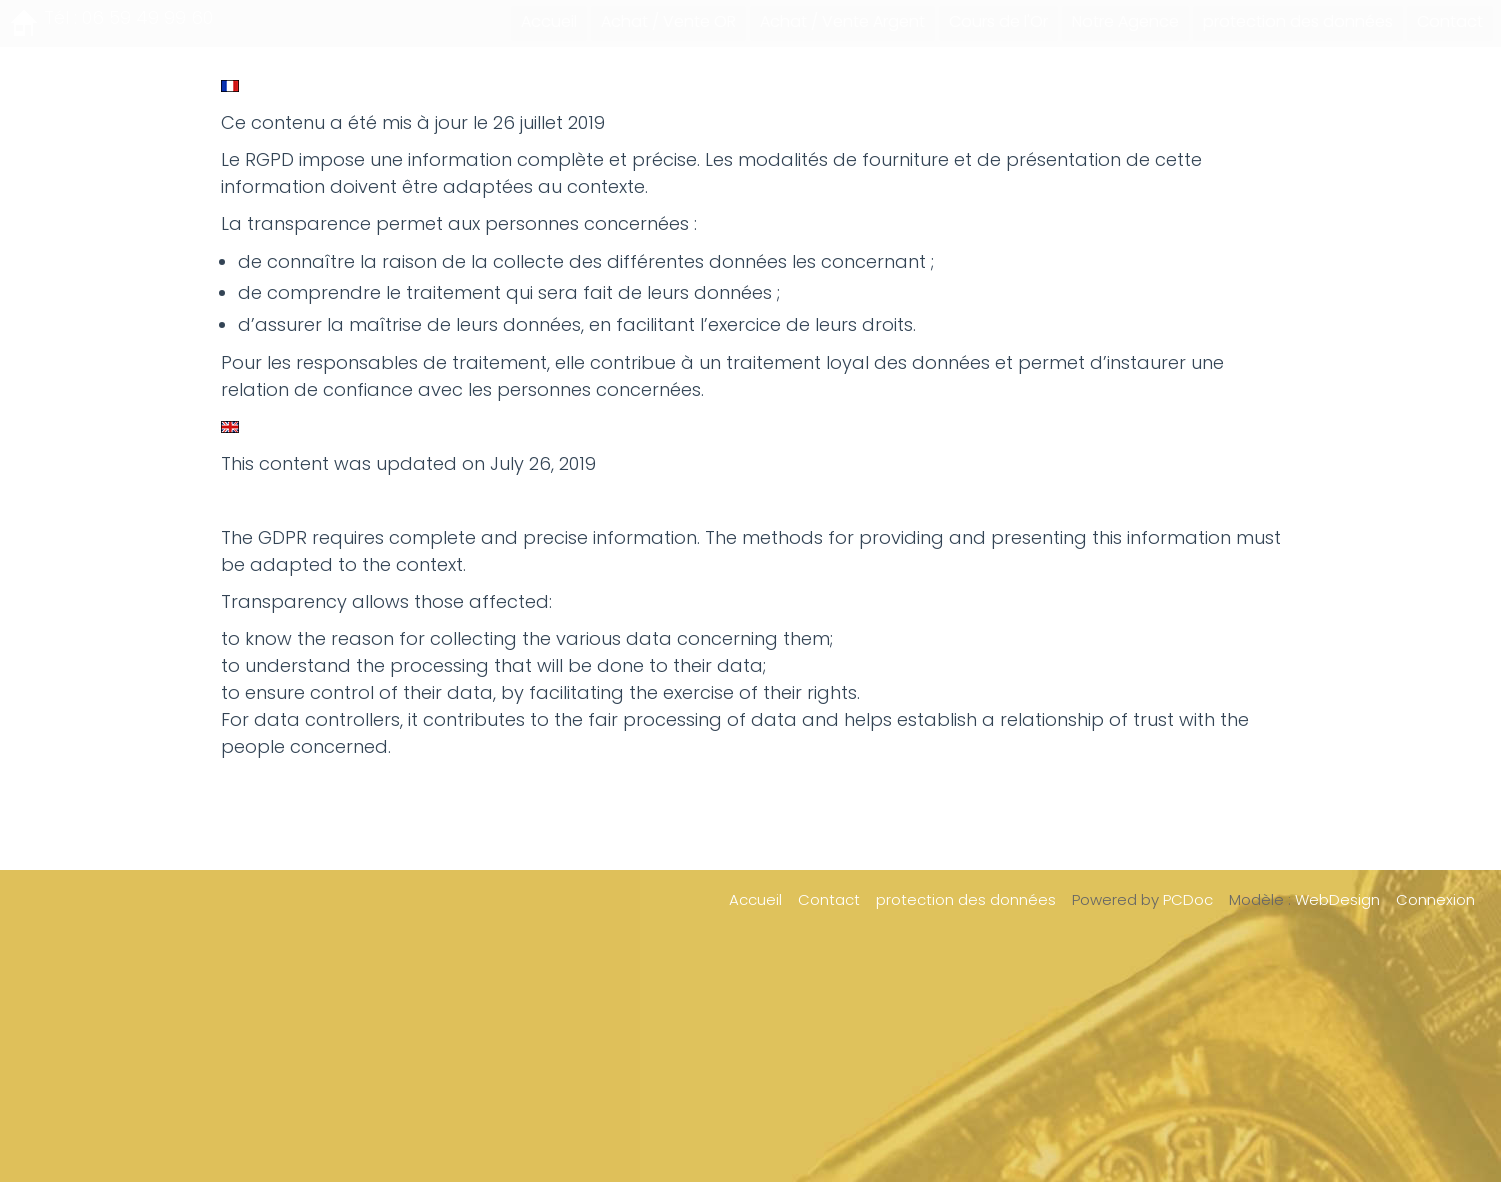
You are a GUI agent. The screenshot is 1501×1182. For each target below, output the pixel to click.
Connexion (1435, 899)
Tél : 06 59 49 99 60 (128, 17)
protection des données (1298, 21)
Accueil (549, 21)
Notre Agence (1125, 21)
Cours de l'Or (998, 21)
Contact (1450, 21)
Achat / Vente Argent (842, 21)
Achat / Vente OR (668, 21)
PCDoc (1188, 899)
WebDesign (1337, 899)
